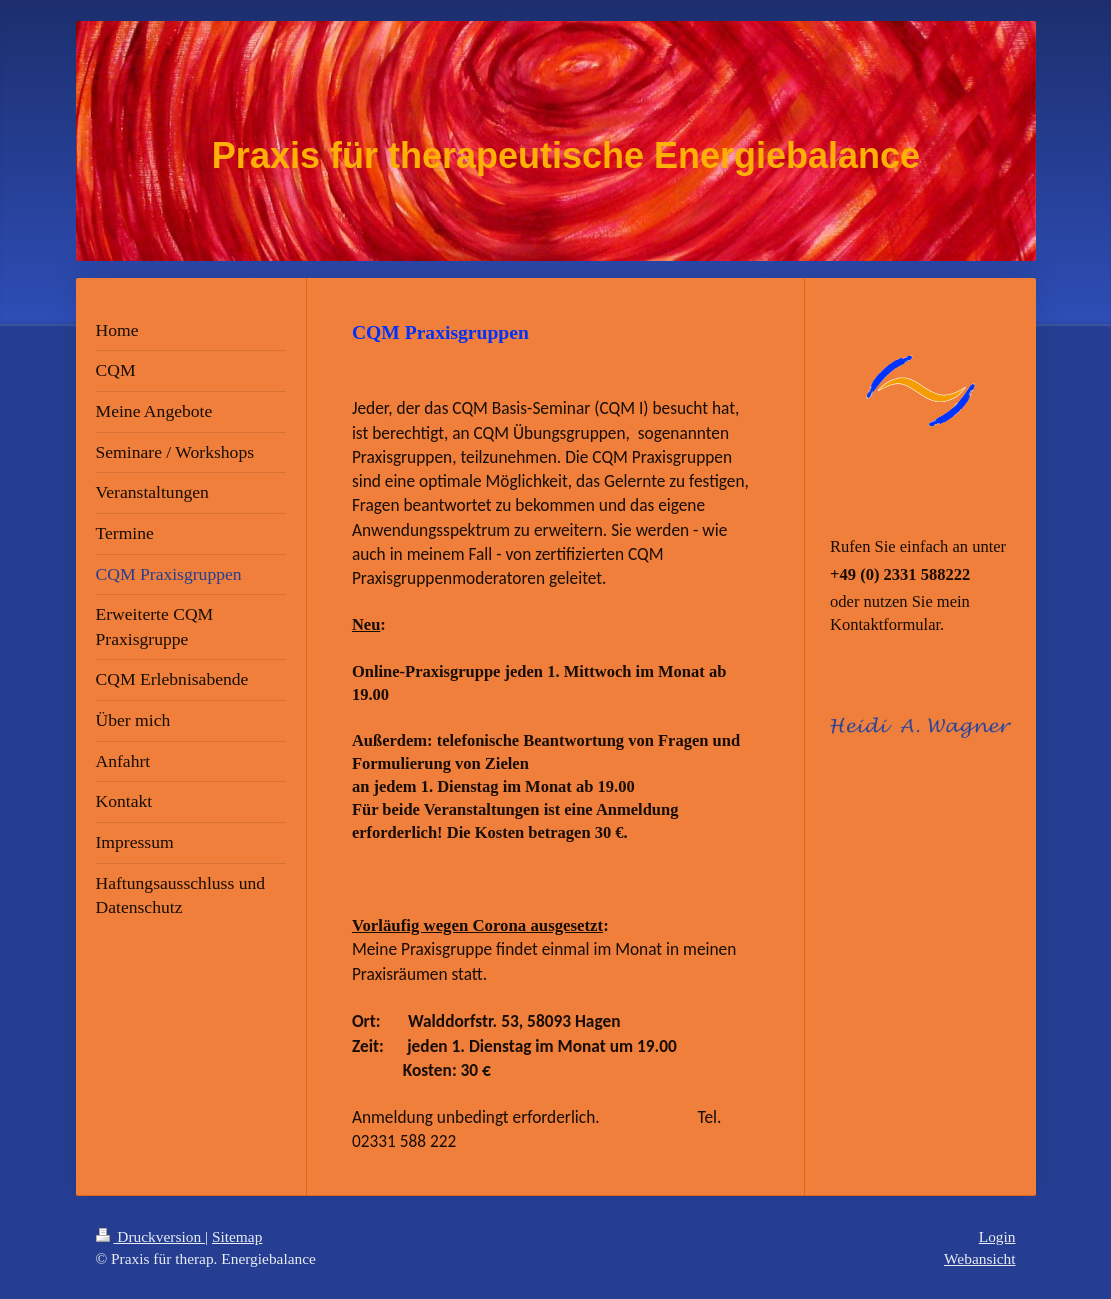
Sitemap (237, 1236)
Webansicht (979, 1258)
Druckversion (150, 1236)
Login (997, 1236)
